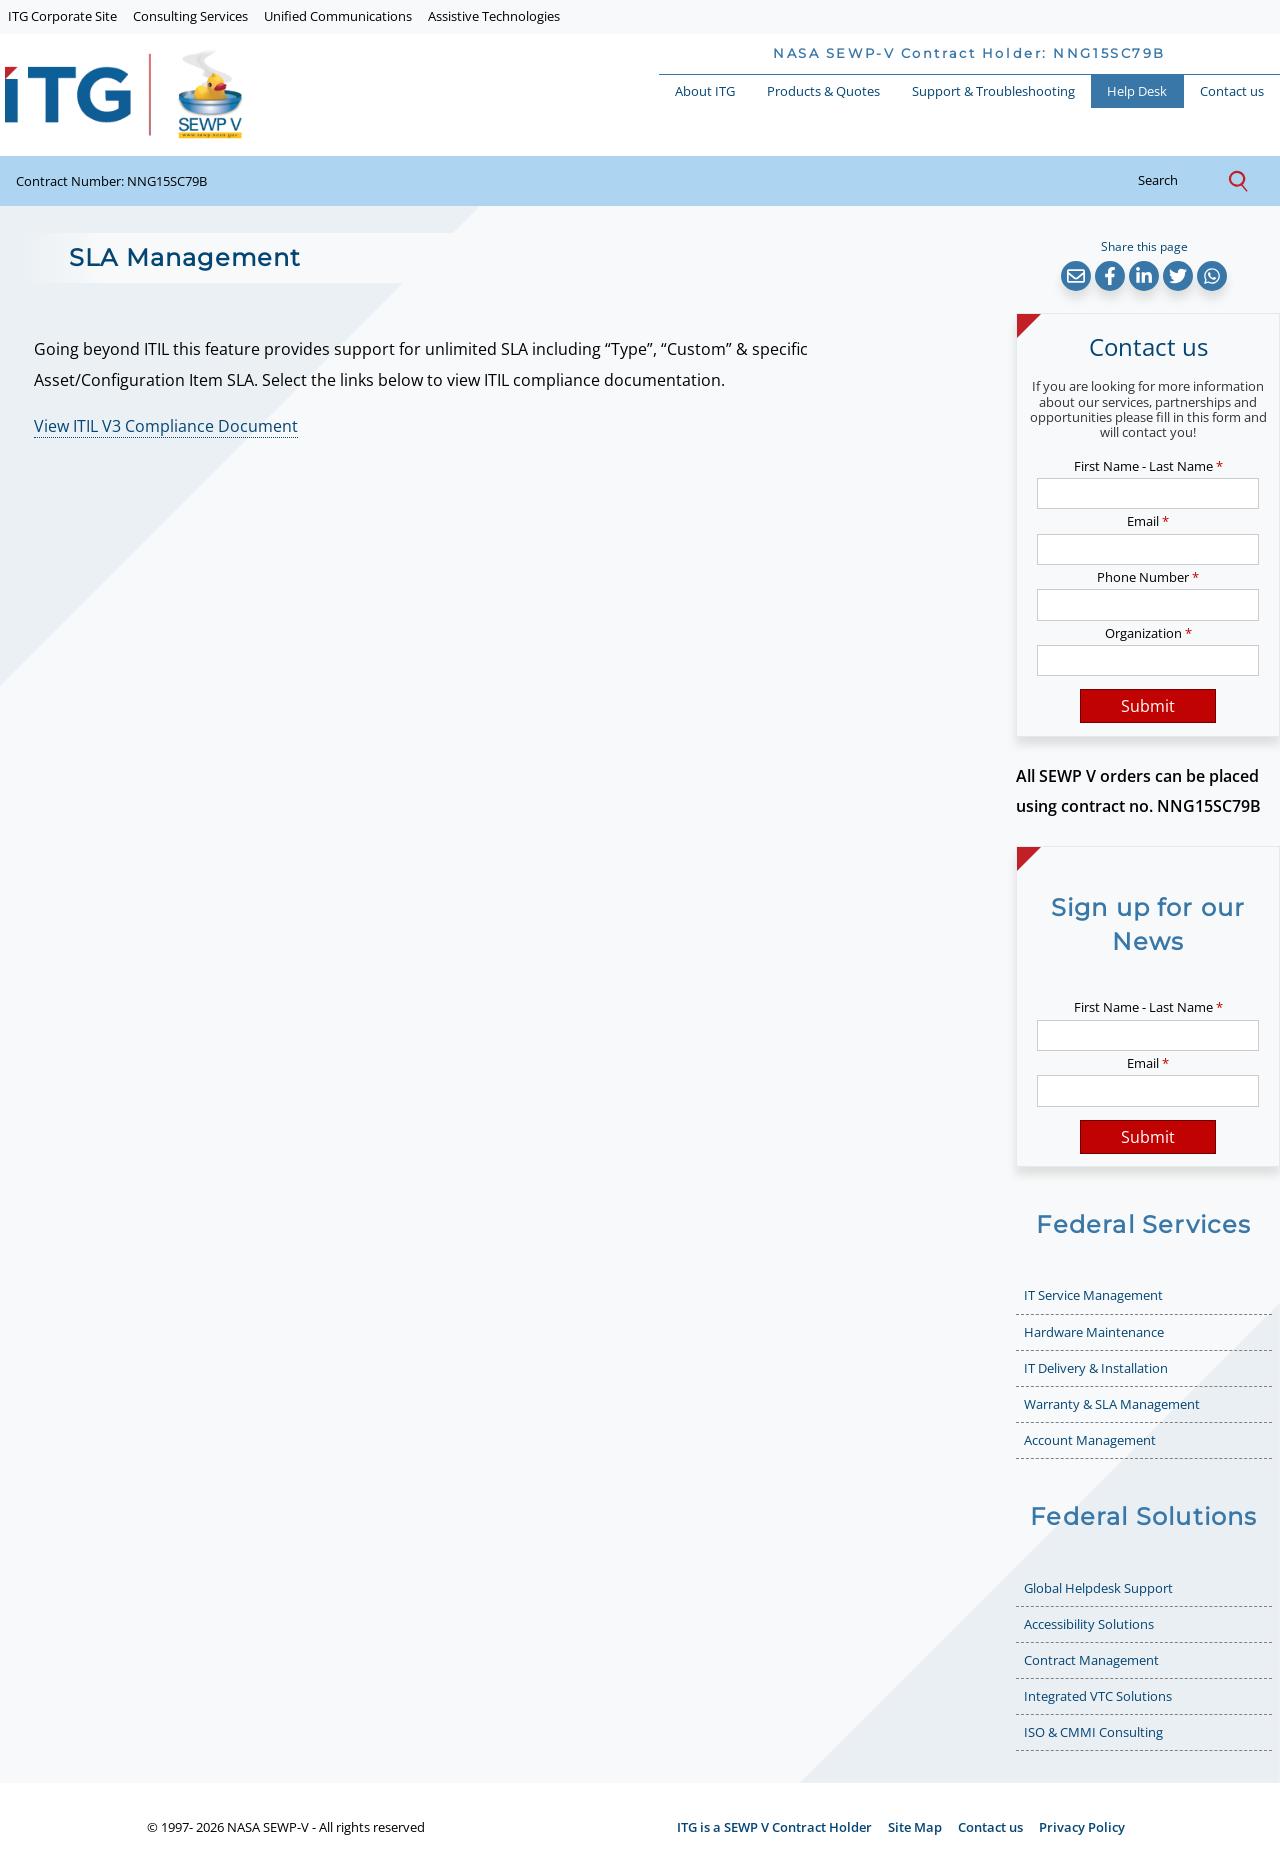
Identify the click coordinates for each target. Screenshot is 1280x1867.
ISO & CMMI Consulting (1093, 1732)
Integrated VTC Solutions (1098, 1696)
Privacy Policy (1082, 1827)
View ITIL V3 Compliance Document (166, 426)
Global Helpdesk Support (1098, 1588)
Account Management (1090, 1440)
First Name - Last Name (1148, 466)
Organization (1148, 633)
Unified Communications (338, 16)
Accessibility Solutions (1089, 1624)
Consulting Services (190, 16)
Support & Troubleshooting (993, 91)
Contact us (1232, 91)
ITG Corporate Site (62, 16)
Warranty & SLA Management (1112, 1404)
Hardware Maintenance (1094, 1332)
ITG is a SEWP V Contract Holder (774, 1827)
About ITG (705, 91)
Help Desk (1137, 91)
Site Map (915, 1827)
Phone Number (1148, 577)
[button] (1076, 276)
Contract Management (1091, 1660)
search (1173, 181)
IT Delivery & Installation (1096, 1368)
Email (1148, 521)
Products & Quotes (823, 91)
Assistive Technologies (494, 16)
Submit (1148, 706)
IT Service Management (1093, 1295)
